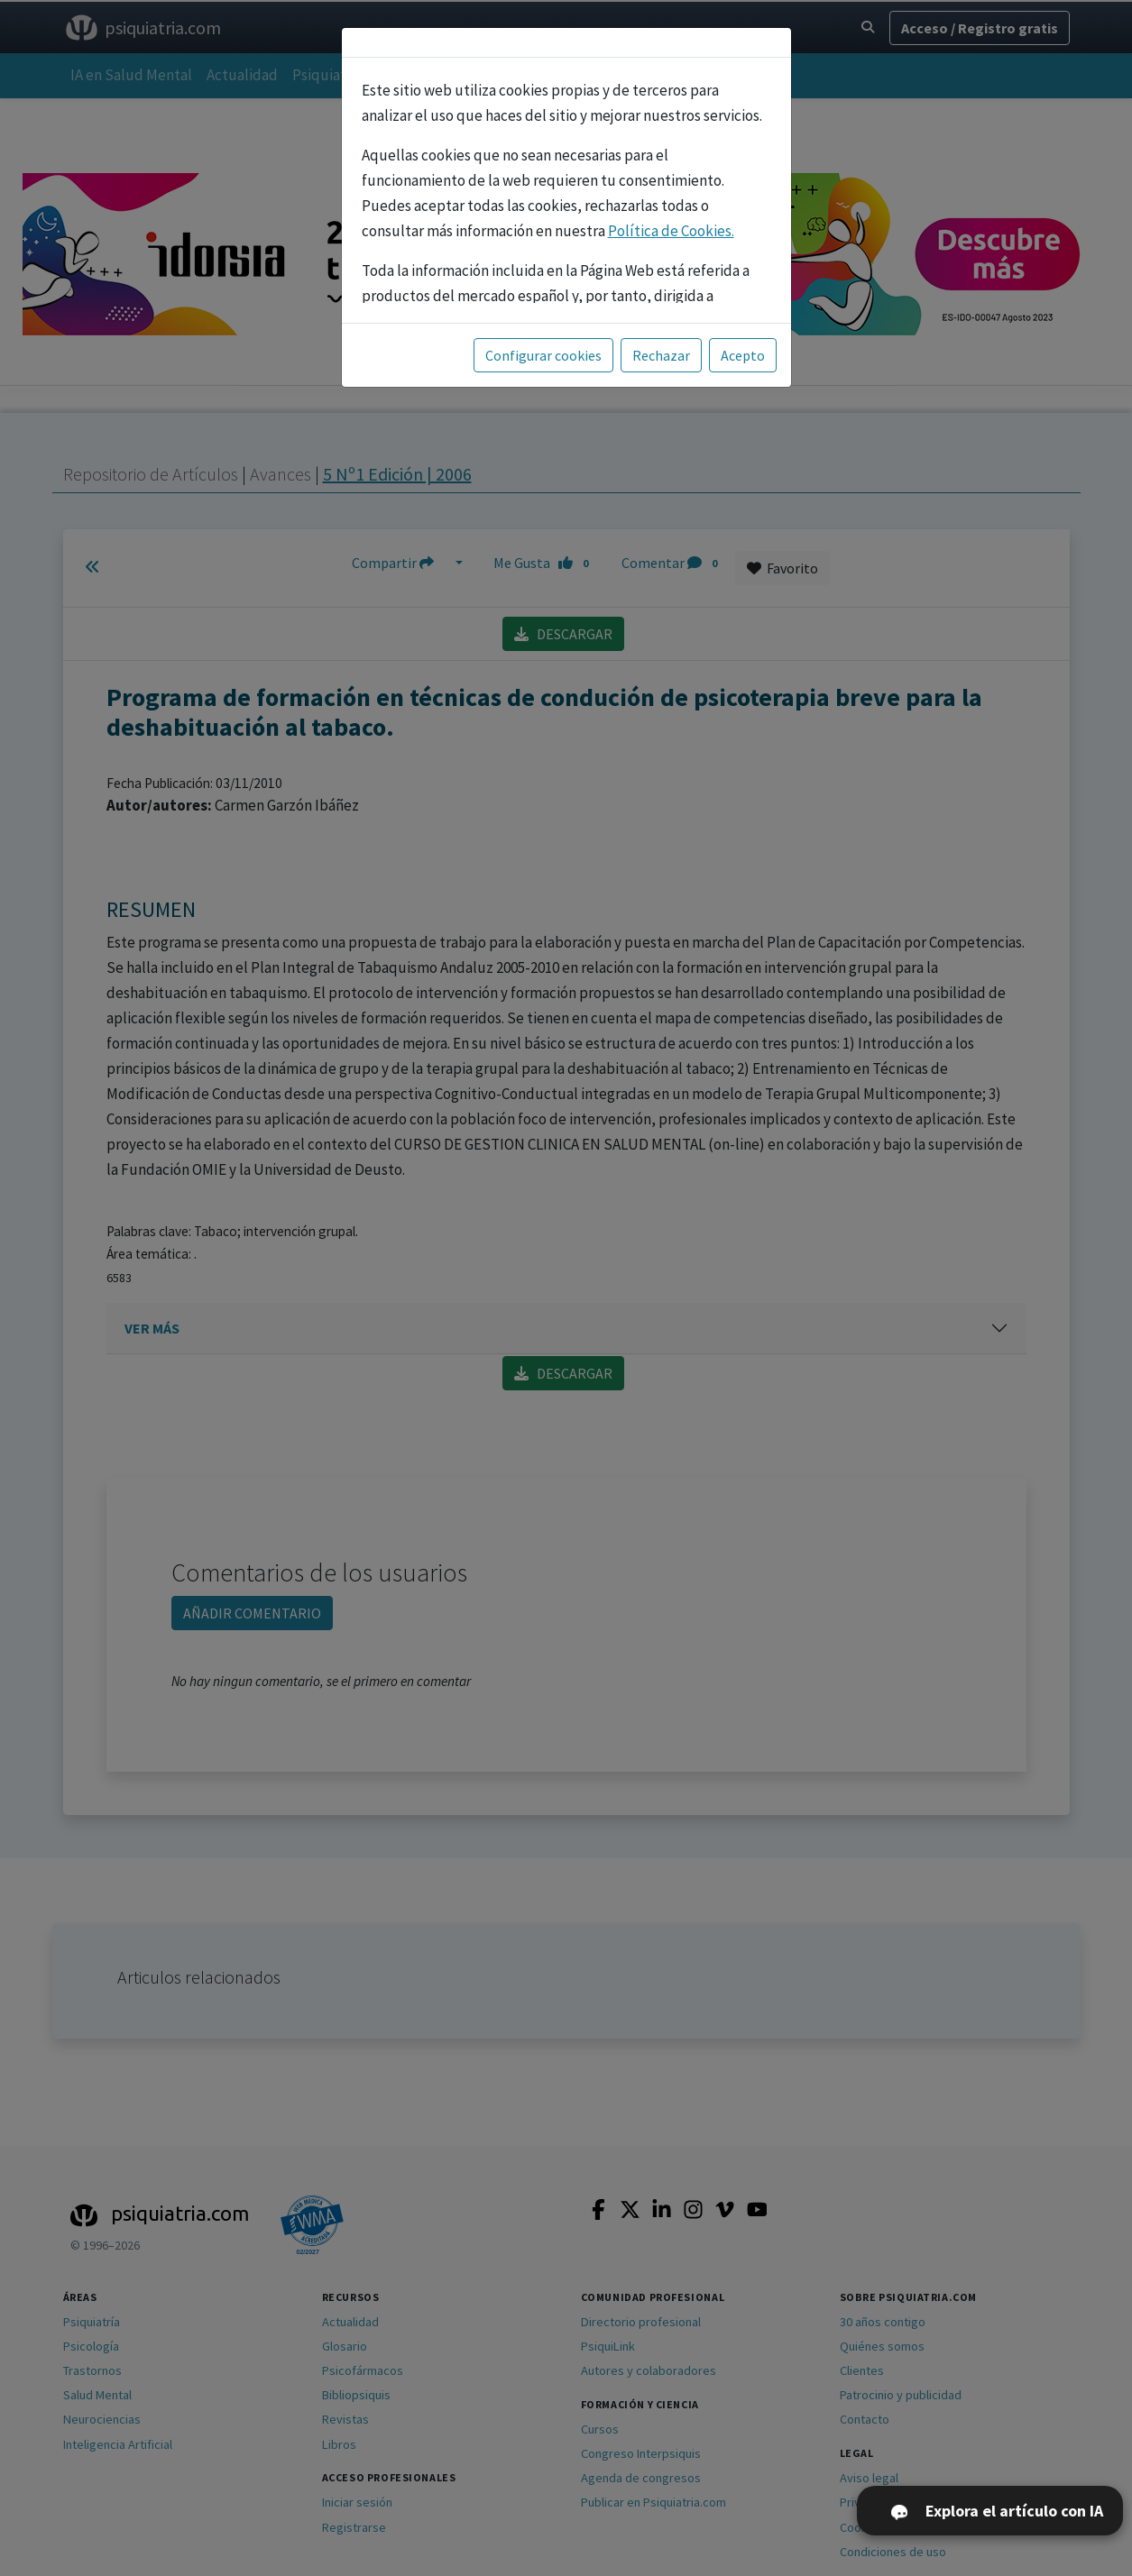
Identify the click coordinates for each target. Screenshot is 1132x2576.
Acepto (743, 355)
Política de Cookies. (671, 231)
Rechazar (661, 355)
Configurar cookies (543, 355)
